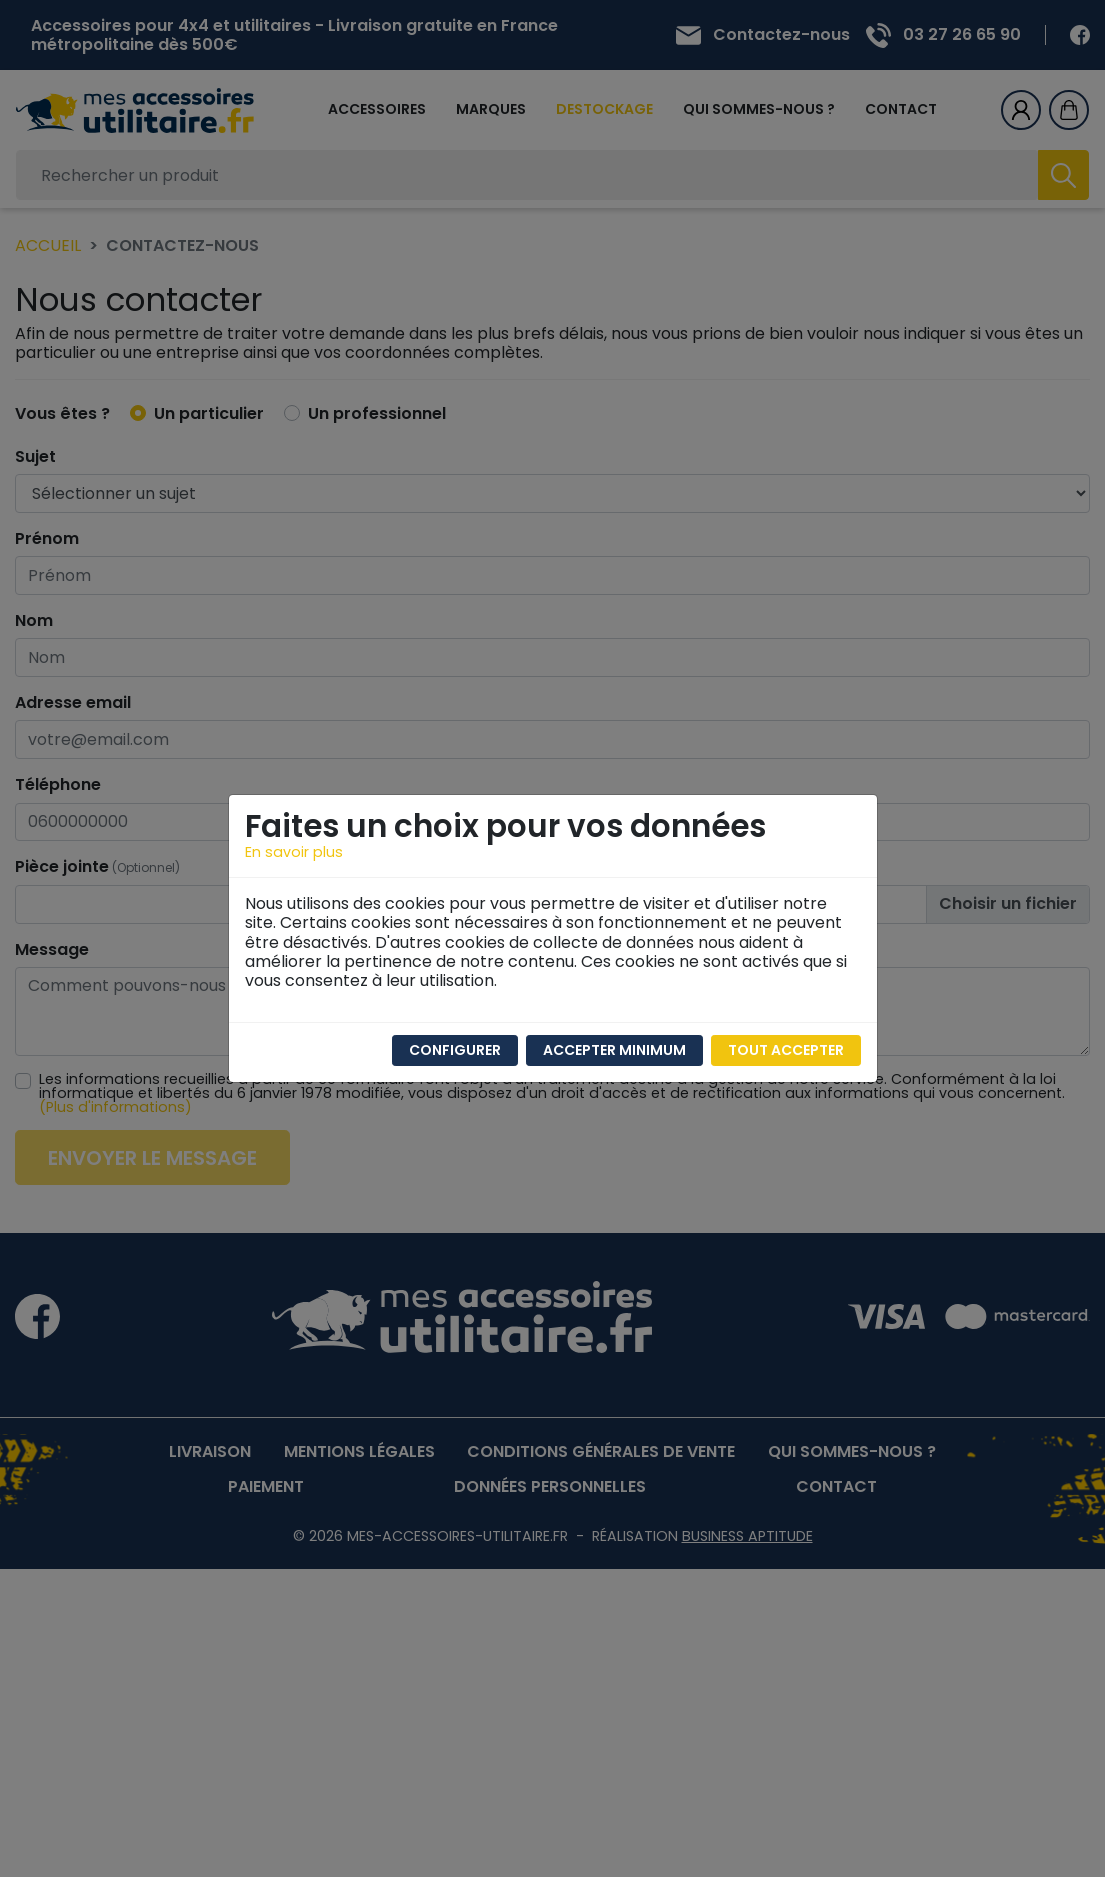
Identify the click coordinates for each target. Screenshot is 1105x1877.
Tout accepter (786, 1050)
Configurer (455, 1050)
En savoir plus (294, 852)
